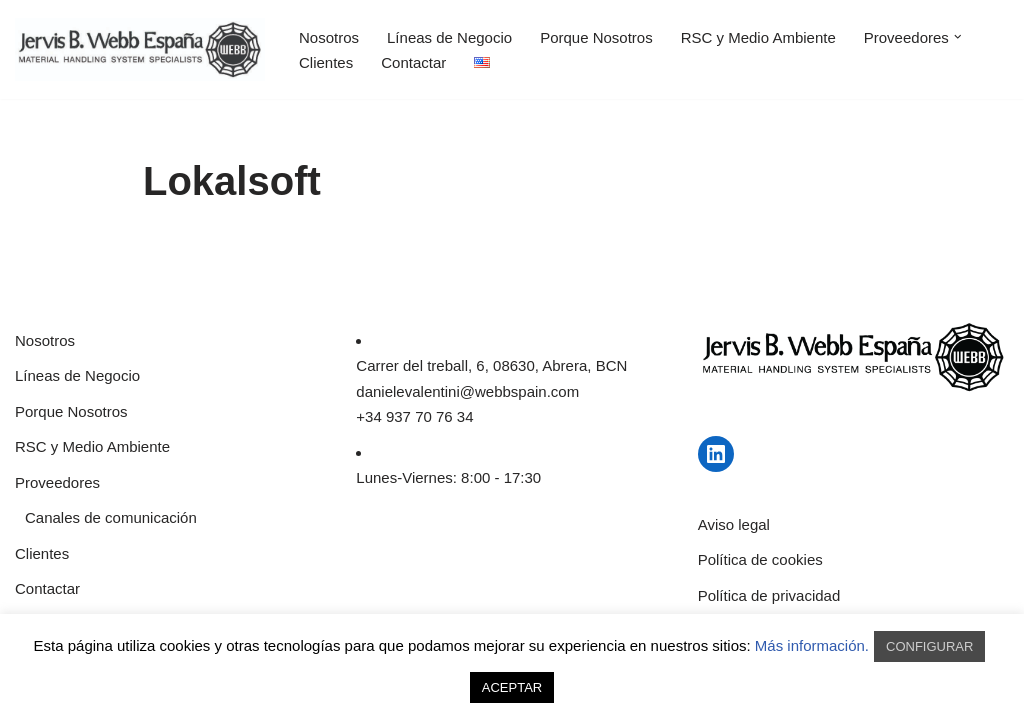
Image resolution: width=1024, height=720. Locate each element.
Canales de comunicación (111, 517)
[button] (958, 37)
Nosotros (329, 37)
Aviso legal (734, 524)
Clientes (326, 62)
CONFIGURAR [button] (929, 646)
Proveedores (57, 482)
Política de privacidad (769, 595)
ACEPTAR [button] (512, 687)
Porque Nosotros (596, 37)
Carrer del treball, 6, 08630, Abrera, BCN (491, 365)
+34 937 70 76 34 (414, 416)
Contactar (413, 62)
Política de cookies (760, 559)
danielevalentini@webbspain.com (467, 391)
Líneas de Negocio (449, 37)
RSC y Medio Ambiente (758, 37)
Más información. (812, 645)
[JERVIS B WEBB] (140, 49)
